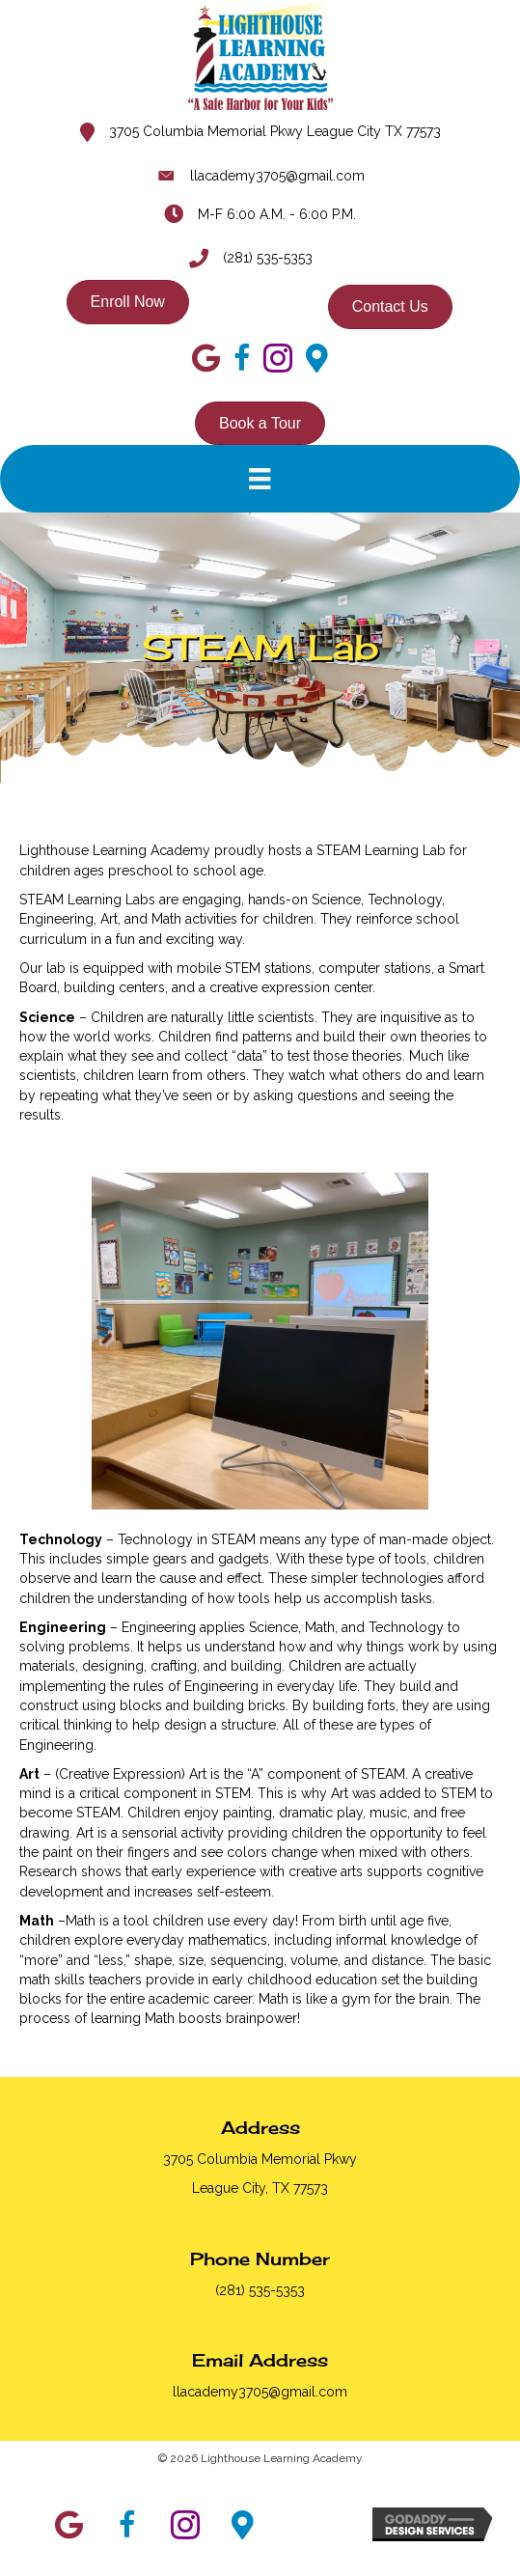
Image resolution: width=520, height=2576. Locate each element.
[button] (69, 2525)
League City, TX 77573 (260, 2188)
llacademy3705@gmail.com (277, 175)
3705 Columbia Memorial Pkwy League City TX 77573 (275, 131)
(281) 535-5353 (268, 257)
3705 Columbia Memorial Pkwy (260, 2159)
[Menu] (259, 479)
